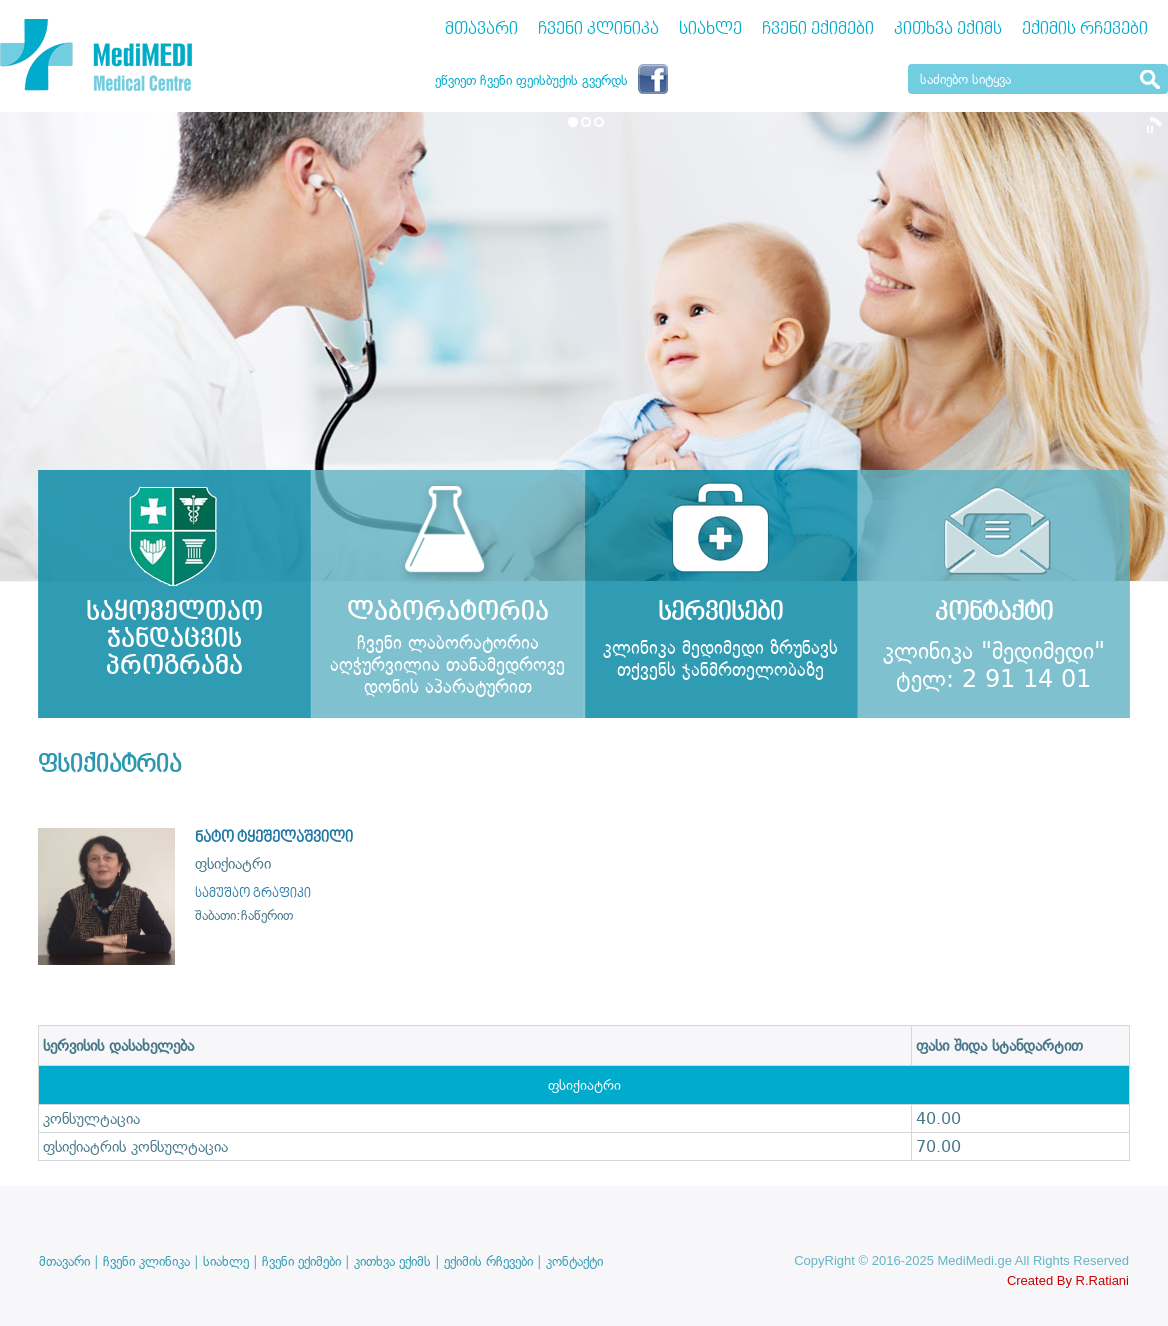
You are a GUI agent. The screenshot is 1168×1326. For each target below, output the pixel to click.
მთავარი (481, 29)
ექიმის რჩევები (1085, 29)
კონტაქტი (574, 1261)
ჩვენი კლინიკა (598, 29)
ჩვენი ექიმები (818, 29)
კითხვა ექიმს (948, 29)
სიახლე (710, 29)
